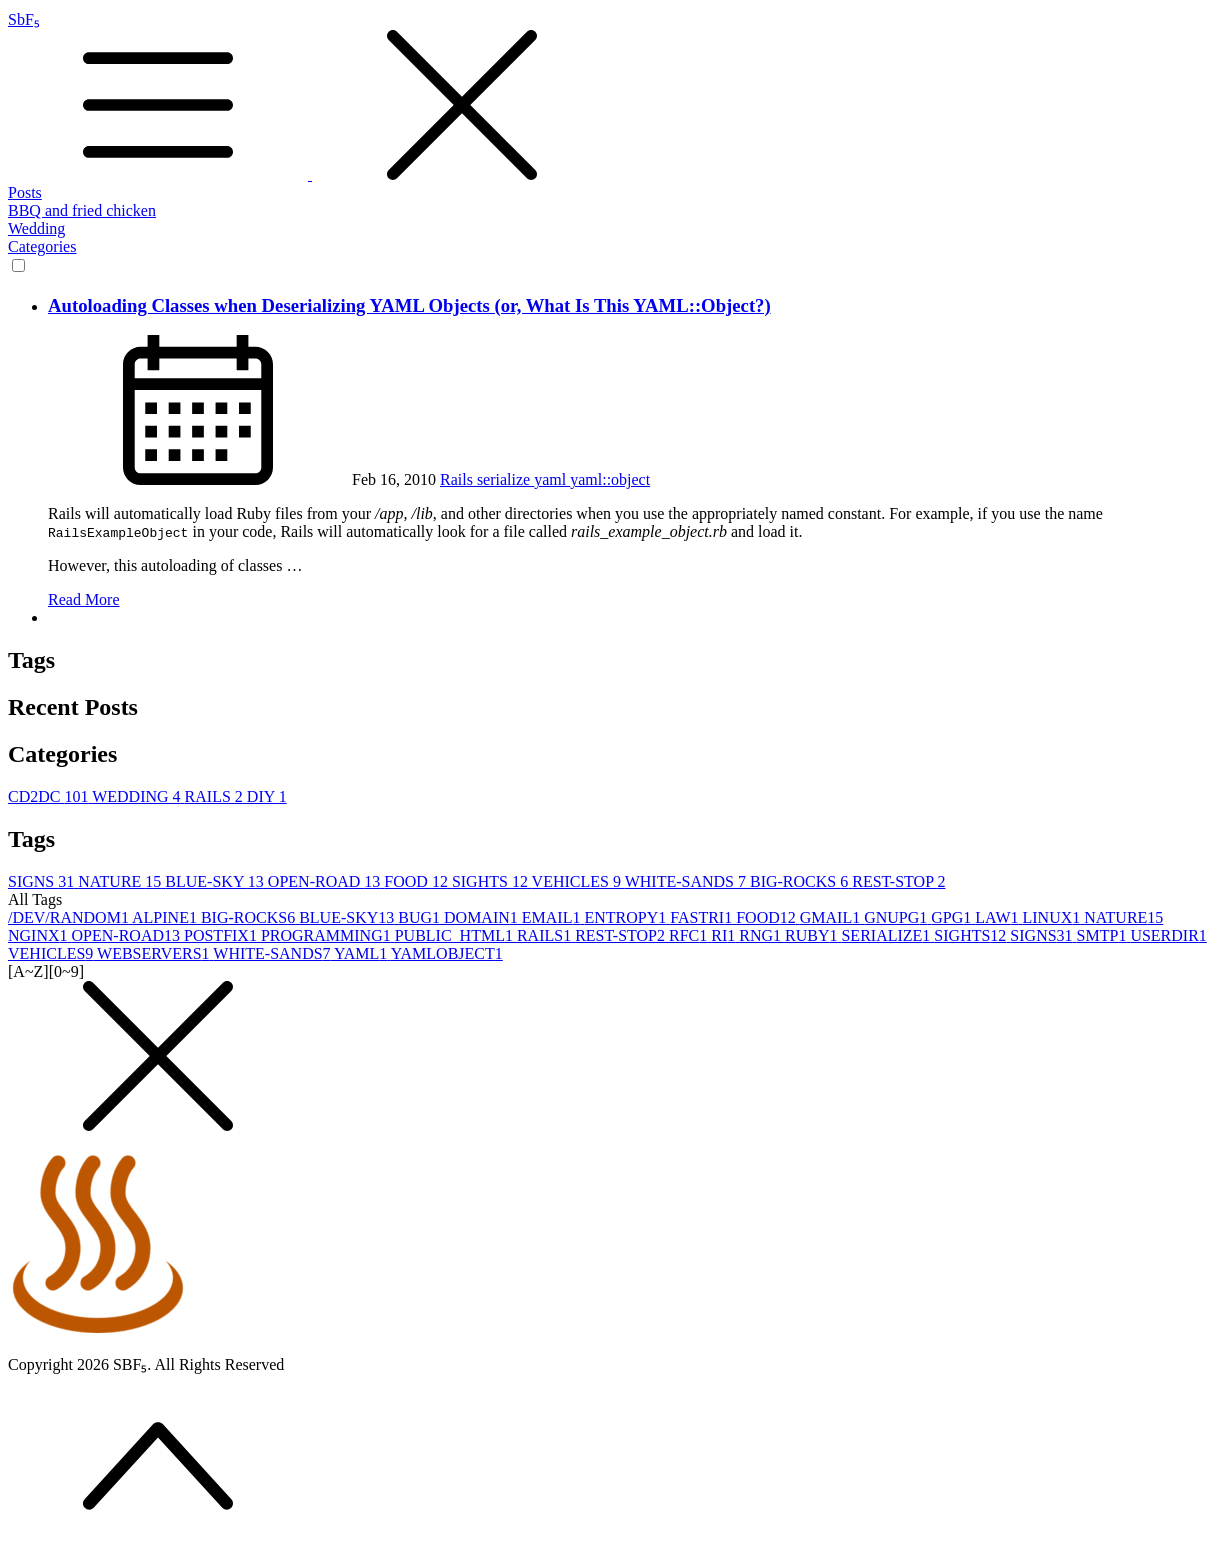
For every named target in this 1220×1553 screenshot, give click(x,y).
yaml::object (610, 479)
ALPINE (166, 917)
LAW (998, 917)
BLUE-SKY (216, 881)
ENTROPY (627, 917)
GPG (953, 917)
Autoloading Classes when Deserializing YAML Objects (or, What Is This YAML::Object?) (409, 305)
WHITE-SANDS (687, 881)
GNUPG (897, 917)
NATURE (121, 881)
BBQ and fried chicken (82, 210)
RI (725, 935)
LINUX (1053, 917)
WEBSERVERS (155, 953)
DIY (267, 796)
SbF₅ (610, 97)
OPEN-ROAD (326, 881)
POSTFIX (222, 935)
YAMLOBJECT (447, 953)
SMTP (1104, 935)
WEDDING (138, 796)
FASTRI (703, 917)
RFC (690, 935)
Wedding (36, 228)
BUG (421, 917)
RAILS (216, 796)
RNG (762, 935)
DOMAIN (483, 917)
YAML (362, 953)
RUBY (813, 935)
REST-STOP (898, 881)
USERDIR (1168, 935)
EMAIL (553, 917)
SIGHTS (492, 881)
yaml (552, 479)
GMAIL (832, 917)
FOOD (418, 881)
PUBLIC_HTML (456, 935)
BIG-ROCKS (801, 881)
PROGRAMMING (328, 935)
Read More (84, 599)
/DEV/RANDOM (70, 917)
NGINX (40, 935)
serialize (505, 479)
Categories (42, 246)
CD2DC (50, 796)
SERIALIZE (887, 935)
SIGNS (43, 881)
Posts (25, 192)
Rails (458, 479)
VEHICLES (578, 881)
